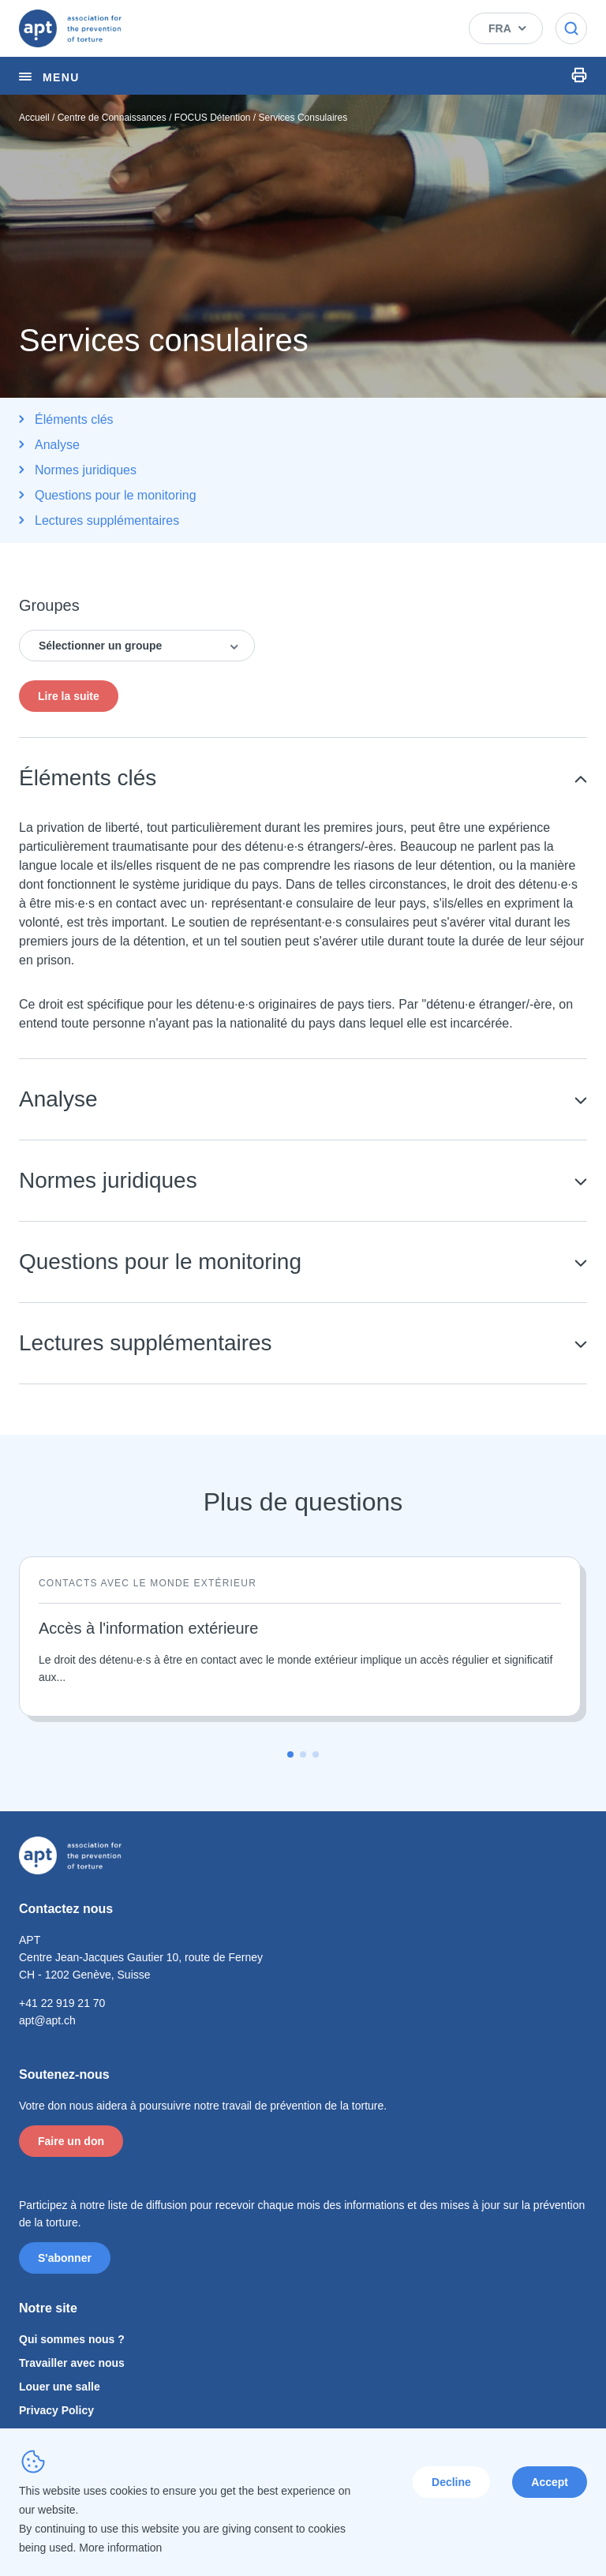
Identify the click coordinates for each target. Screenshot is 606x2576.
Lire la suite (68, 696)
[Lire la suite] (300, 1636)
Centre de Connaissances (112, 117)
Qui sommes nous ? (72, 2339)
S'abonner (65, 2258)
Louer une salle (59, 2386)
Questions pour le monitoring (115, 495)
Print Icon (579, 75)
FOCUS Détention (212, 117)
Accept (549, 2482)
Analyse (57, 444)
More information (120, 2547)
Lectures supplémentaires (107, 520)
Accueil (34, 117)
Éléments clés (74, 419)
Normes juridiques (86, 470)
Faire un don (71, 2141)
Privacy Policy (56, 2410)
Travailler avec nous (72, 2363)
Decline (451, 2482)
